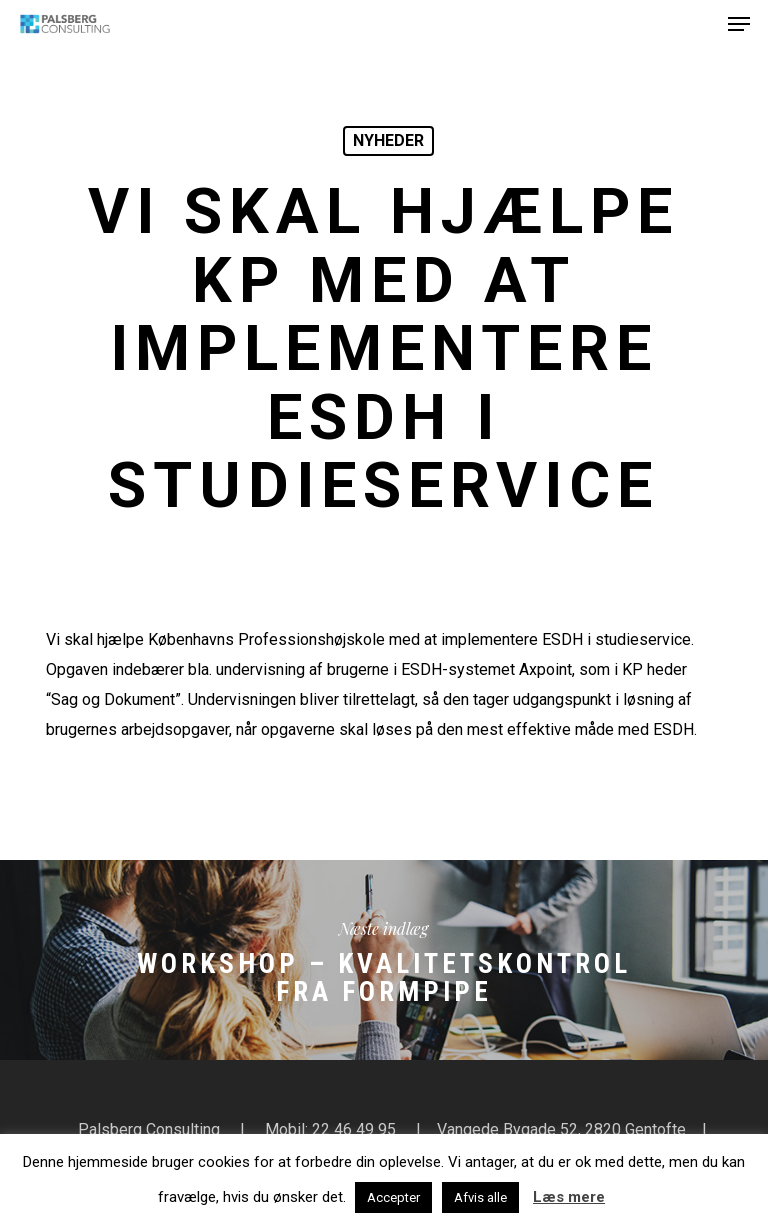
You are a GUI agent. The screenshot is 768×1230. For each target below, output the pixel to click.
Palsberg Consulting (149, 1129)
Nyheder (388, 140)
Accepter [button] (393, 1197)
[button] (739, 24)
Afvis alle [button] (480, 1197)
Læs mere (569, 1197)
